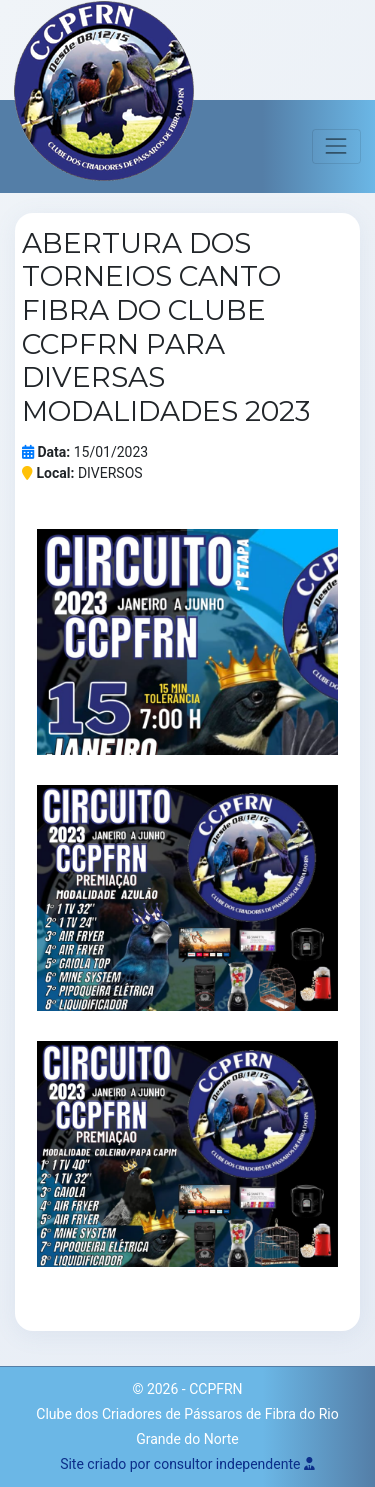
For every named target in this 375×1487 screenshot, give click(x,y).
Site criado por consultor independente (187, 1464)
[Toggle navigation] (336, 146)
